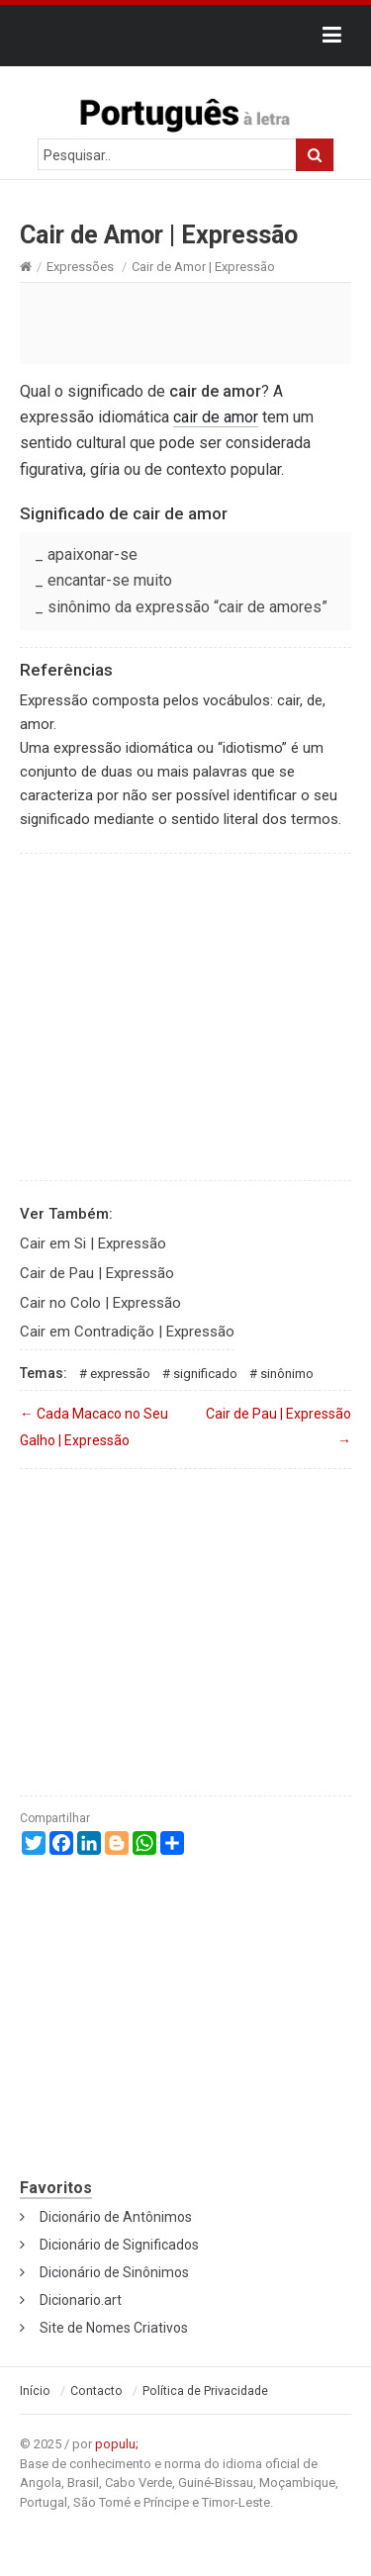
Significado (205, 1373)
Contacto (96, 2391)
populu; (117, 2444)
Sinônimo (287, 1373)
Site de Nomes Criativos (114, 2328)
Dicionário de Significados (119, 2245)
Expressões (80, 266)
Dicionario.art (81, 2300)
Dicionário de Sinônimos (114, 2272)
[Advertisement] (185, 322)
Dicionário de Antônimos (116, 2217)
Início (35, 2391)
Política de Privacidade (205, 2391)
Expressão (120, 1373)
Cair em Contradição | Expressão (127, 1331)
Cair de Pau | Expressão (97, 1273)
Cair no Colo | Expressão (100, 1303)
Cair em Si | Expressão (93, 1243)
